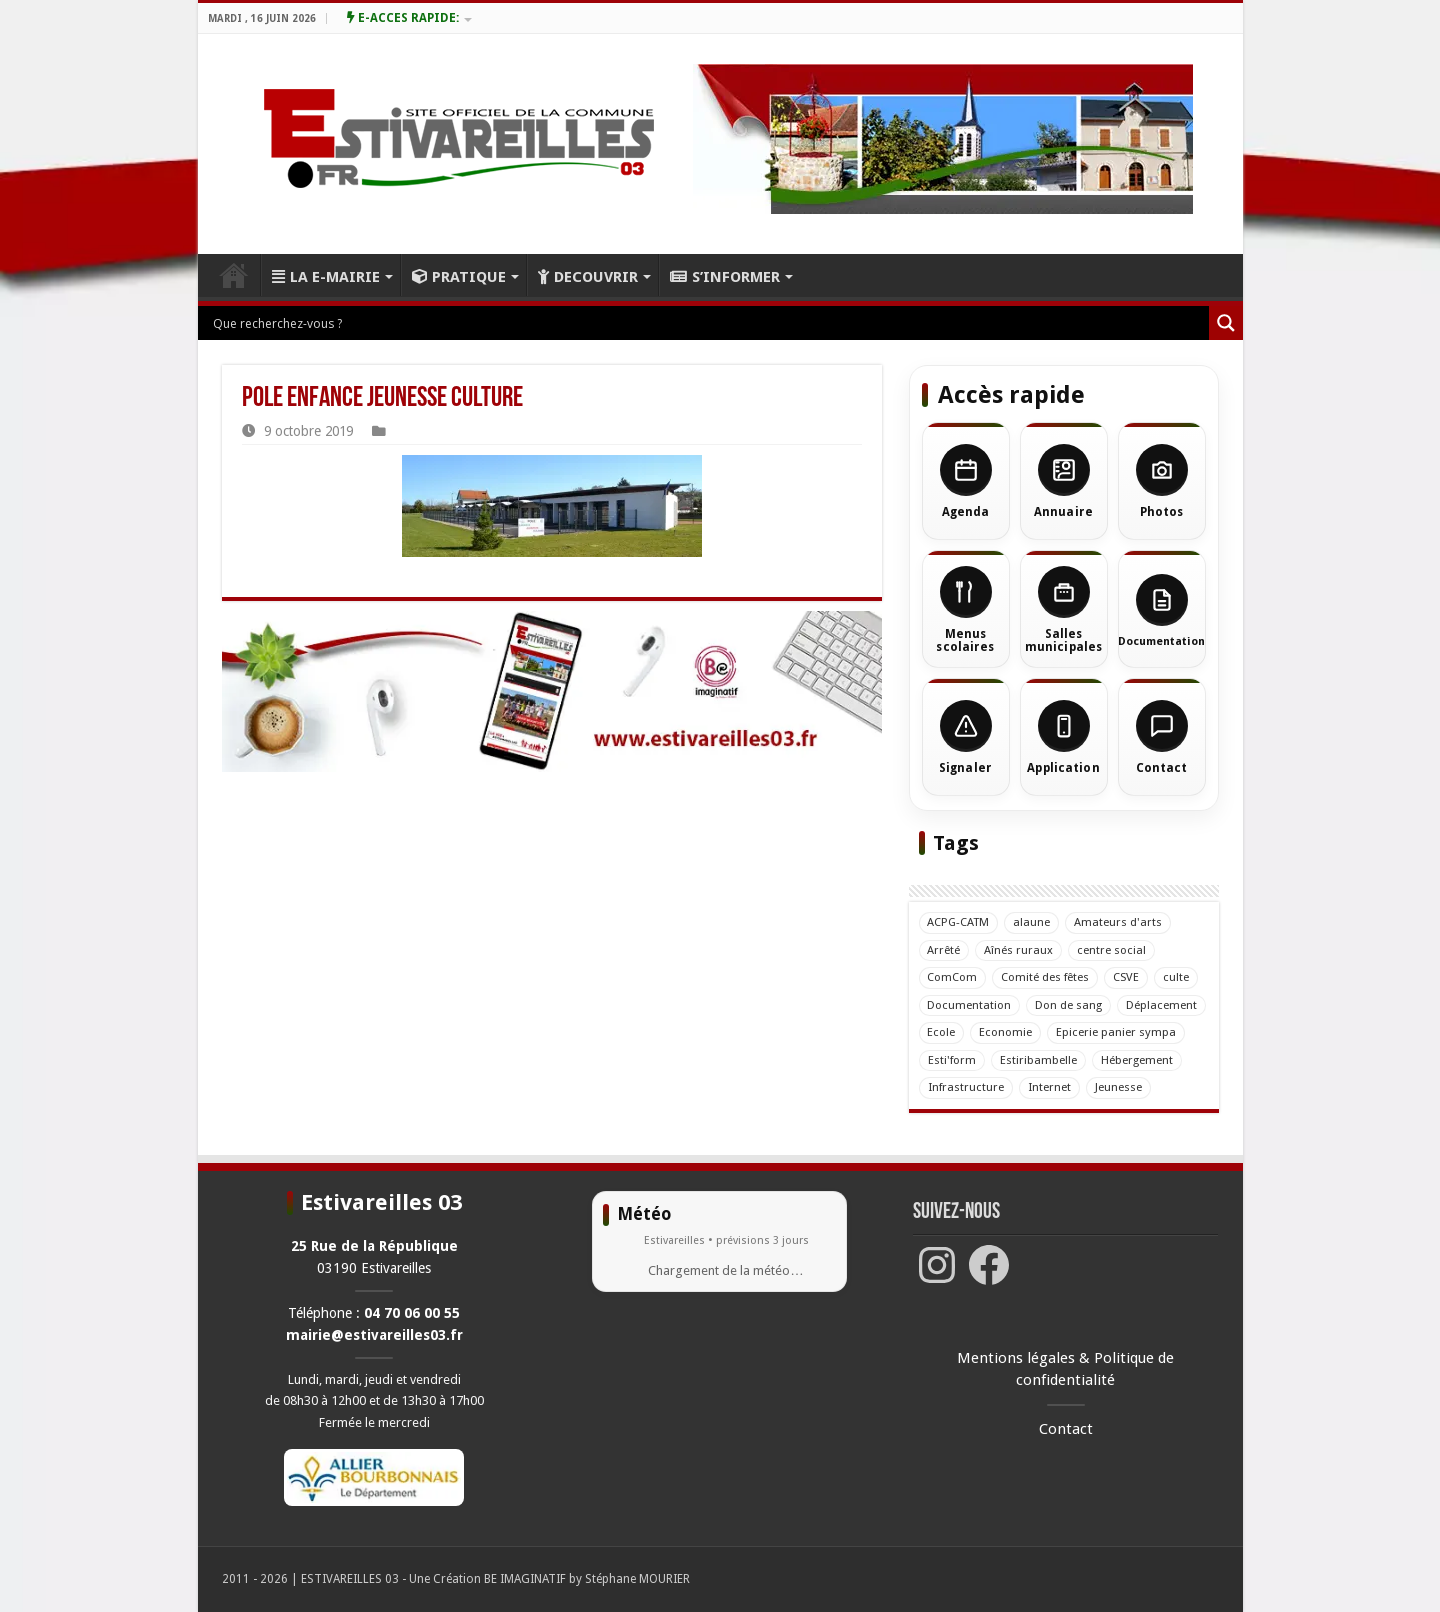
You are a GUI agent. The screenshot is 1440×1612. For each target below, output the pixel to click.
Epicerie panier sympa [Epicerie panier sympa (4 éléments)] (1117, 1032)
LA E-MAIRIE (326, 277)
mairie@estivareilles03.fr (374, 1335)
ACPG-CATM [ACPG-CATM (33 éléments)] (959, 922)
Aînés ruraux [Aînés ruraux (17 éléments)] (1019, 950)
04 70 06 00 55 (412, 1313)
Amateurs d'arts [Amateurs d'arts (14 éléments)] (1119, 922)
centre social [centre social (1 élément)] (1112, 950)
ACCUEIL (234, 275)
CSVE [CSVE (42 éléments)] (1127, 977)
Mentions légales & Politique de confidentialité (1065, 1369)
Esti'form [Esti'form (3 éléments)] (952, 1060)
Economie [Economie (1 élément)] (1006, 1032)
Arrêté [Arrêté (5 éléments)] (944, 950)
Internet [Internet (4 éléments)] (1049, 1087)
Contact (1066, 1429)
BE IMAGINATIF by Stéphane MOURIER (587, 1579)
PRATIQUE (459, 277)
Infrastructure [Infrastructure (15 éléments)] (966, 1087)
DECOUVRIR (588, 277)
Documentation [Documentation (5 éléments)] (970, 1005)
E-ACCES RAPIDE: (403, 18)
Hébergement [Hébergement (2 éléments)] (1137, 1060)
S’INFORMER (725, 277)
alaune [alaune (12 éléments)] (1032, 922)
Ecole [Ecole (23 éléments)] (942, 1032)
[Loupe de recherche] (1226, 323)
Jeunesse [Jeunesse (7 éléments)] (1118, 1087)
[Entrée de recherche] (708, 323)
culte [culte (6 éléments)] (1177, 977)
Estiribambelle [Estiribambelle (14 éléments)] (1038, 1060)
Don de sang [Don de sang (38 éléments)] (1069, 1005)
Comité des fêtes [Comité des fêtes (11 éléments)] (1046, 977)
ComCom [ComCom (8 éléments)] (953, 977)
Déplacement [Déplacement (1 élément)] (1162, 1005)
